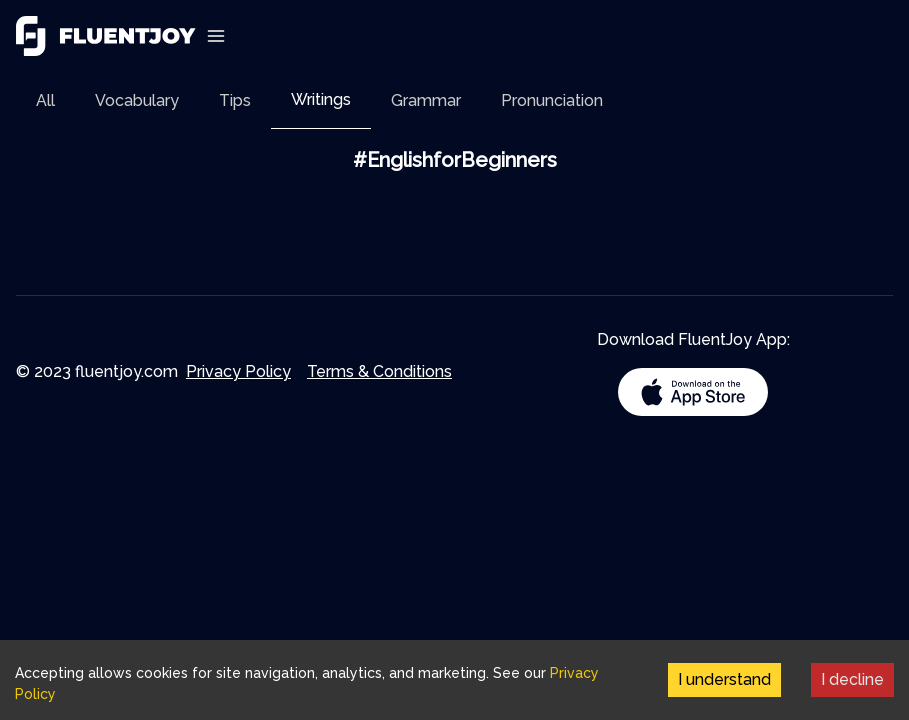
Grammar (426, 100)
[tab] (45, 100)
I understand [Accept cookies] (724, 679)
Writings (321, 99)
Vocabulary (137, 100)
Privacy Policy (238, 371)
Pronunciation (552, 100)
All (45, 100)
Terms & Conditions (379, 371)
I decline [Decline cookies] (852, 679)
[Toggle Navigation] (216, 36)
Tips (235, 100)
